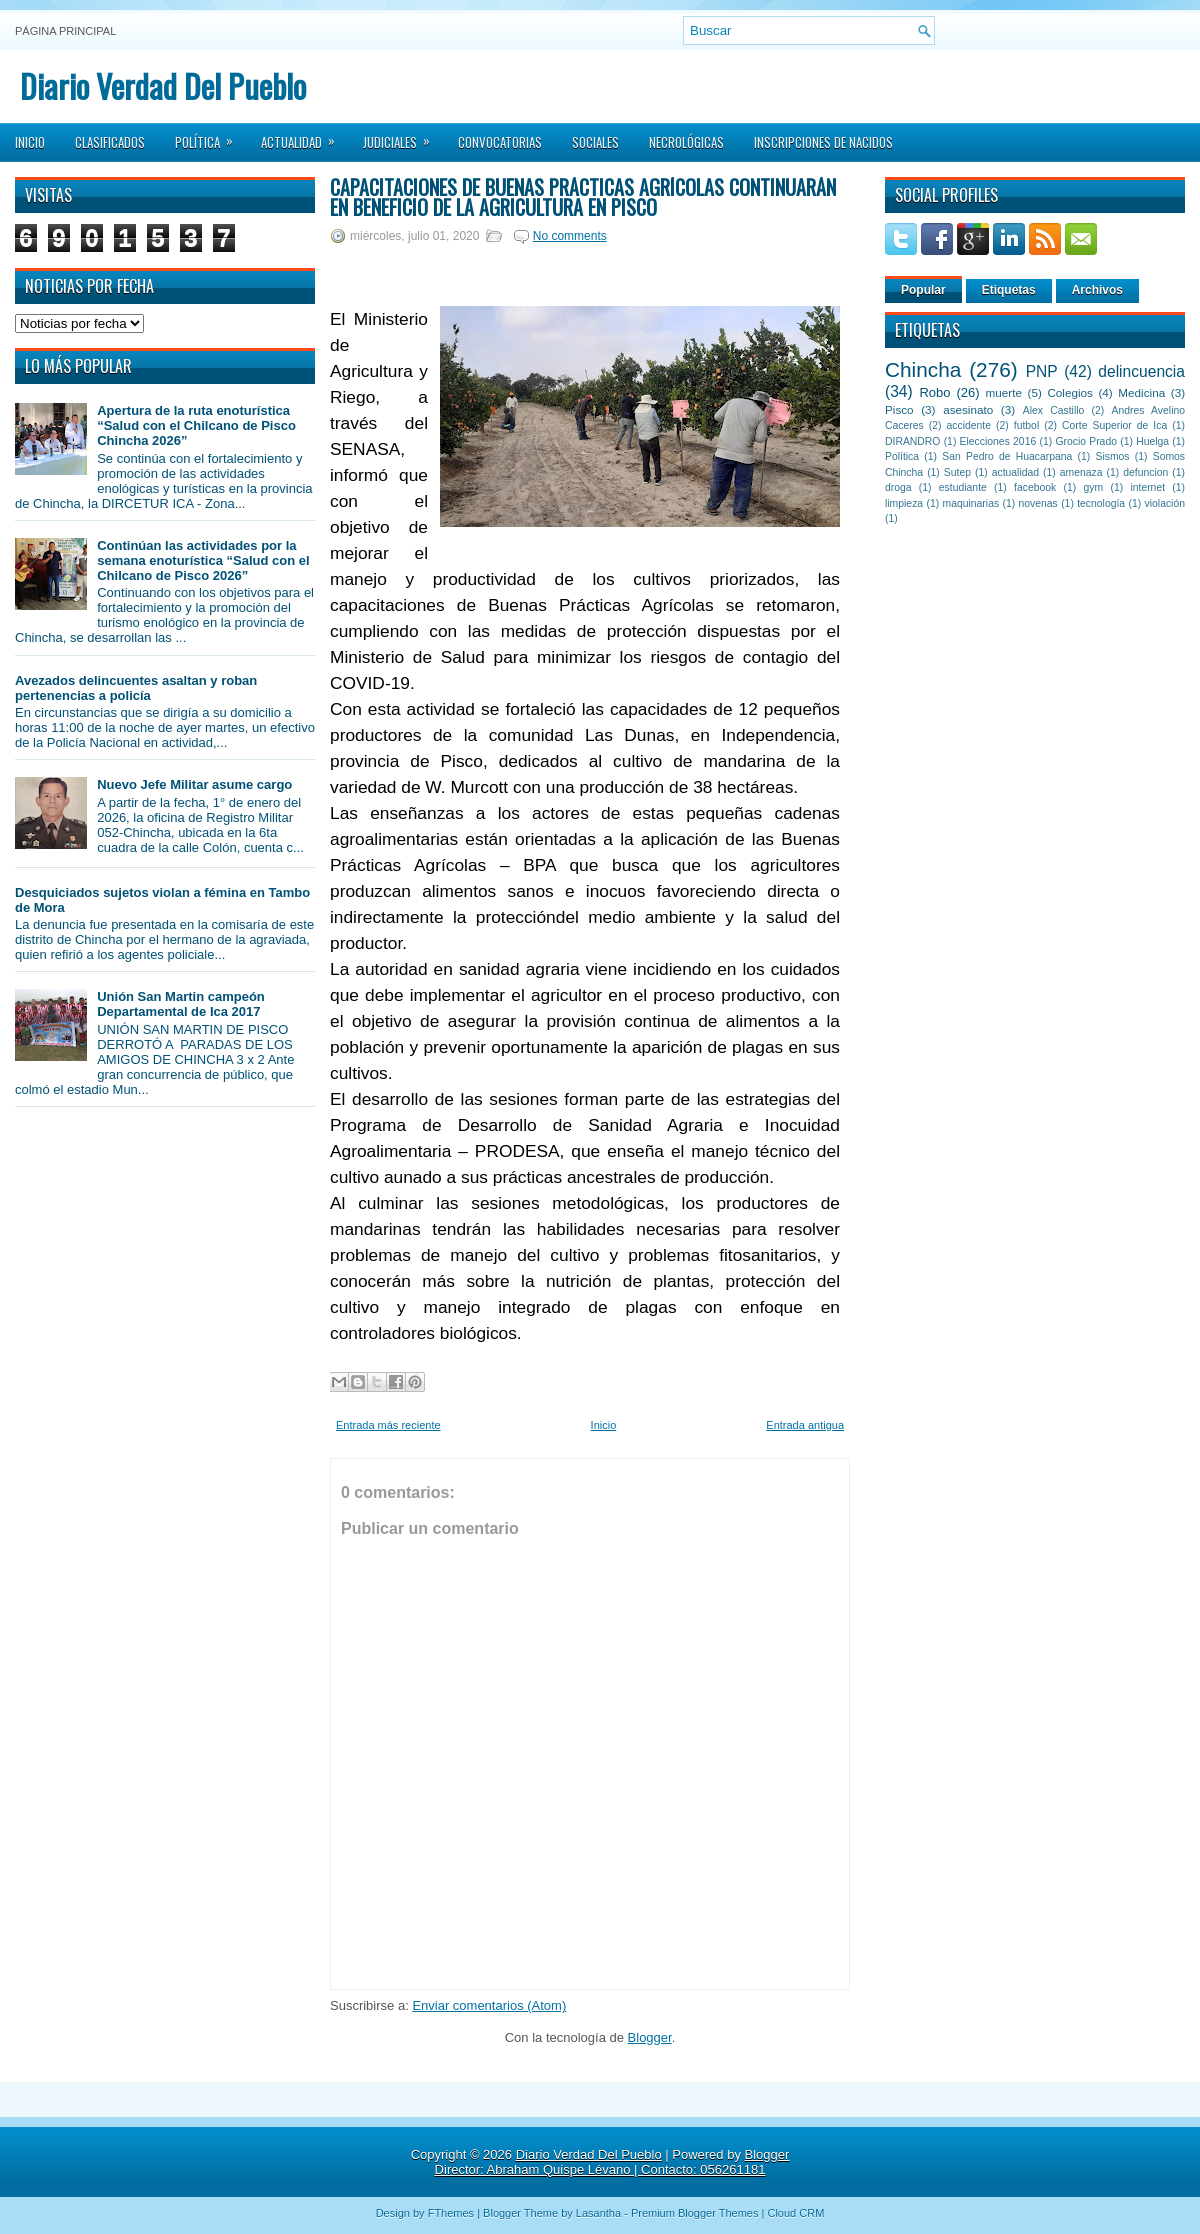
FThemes (451, 2213)
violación (1165, 503)
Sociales (595, 142)
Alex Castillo (1054, 410)
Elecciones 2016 (998, 441)
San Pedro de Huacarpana (1007, 456)
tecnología (1101, 503)
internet (1147, 487)
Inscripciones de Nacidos (823, 142)
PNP (1042, 371)
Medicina (1141, 392)
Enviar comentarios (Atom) (489, 2005)
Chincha (923, 369)
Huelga (1152, 441)
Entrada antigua (805, 1425)
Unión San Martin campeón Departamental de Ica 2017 (181, 1004)
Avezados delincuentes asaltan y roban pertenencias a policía (136, 688)
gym (1094, 487)
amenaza (1081, 472)
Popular (923, 290)
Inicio (30, 142)
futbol (1026, 425)
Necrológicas (686, 142)
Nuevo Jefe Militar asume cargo (194, 784)
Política (210, 136)
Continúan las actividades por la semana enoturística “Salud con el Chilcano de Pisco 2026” (203, 560)
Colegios (1069, 392)
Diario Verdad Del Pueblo (163, 85)
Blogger (650, 2037)
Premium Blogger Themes (695, 2213)
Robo (934, 392)
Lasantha (598, 2213)
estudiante (963, 487)
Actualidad (304, 136)
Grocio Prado (1086, 441)
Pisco (899, 409)
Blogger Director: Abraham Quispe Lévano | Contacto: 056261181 (612, 2162)
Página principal (65, 31)
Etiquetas (1009, 290)
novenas (1038, 503)
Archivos (1097, 290)
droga (898, 487)
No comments (570, 236)
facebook (1035, 487)
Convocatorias (500, 142)
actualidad (1015, 472)
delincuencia (1141, 371)
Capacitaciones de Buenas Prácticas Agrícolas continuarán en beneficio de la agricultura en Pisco (583, 197)
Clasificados (110, 142)
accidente (969, 425)
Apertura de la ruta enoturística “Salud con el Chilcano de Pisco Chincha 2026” (196, 425)
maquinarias (971, 503)
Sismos (1112, 456)
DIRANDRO (912, 441)
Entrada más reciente (388, 1425)
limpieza (904, 503)
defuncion (1145, 472)
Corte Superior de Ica (1114, 425)
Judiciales (403, 136)
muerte (1004, 392)
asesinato (968, 409)
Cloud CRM (795, 2213)
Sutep (957, 472)
